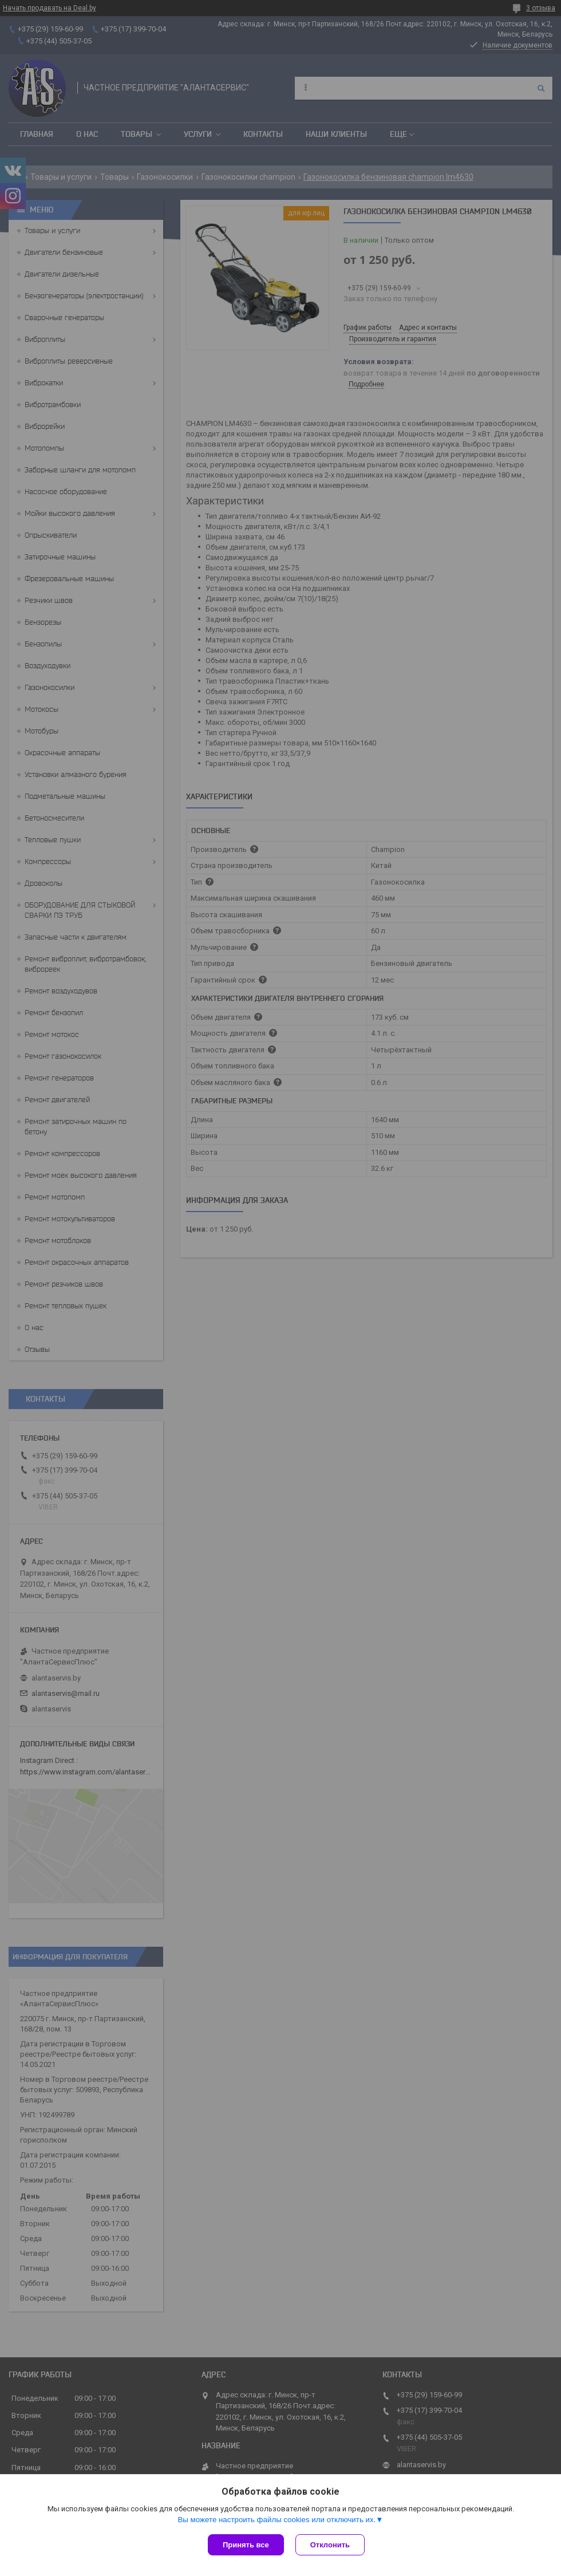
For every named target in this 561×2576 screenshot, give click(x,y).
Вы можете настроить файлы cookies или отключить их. (276, 2519)
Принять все (246, 2545)
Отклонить (330, 2545)
